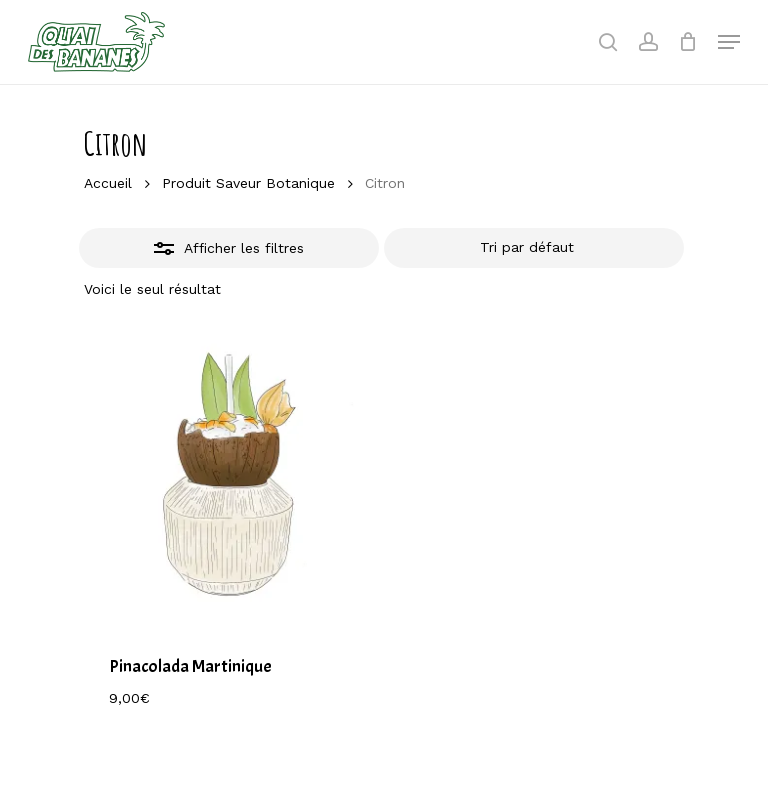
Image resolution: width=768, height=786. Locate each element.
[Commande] (534, 248)
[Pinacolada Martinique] (230, 478)
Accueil (108, 183)
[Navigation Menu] (729, 42)
